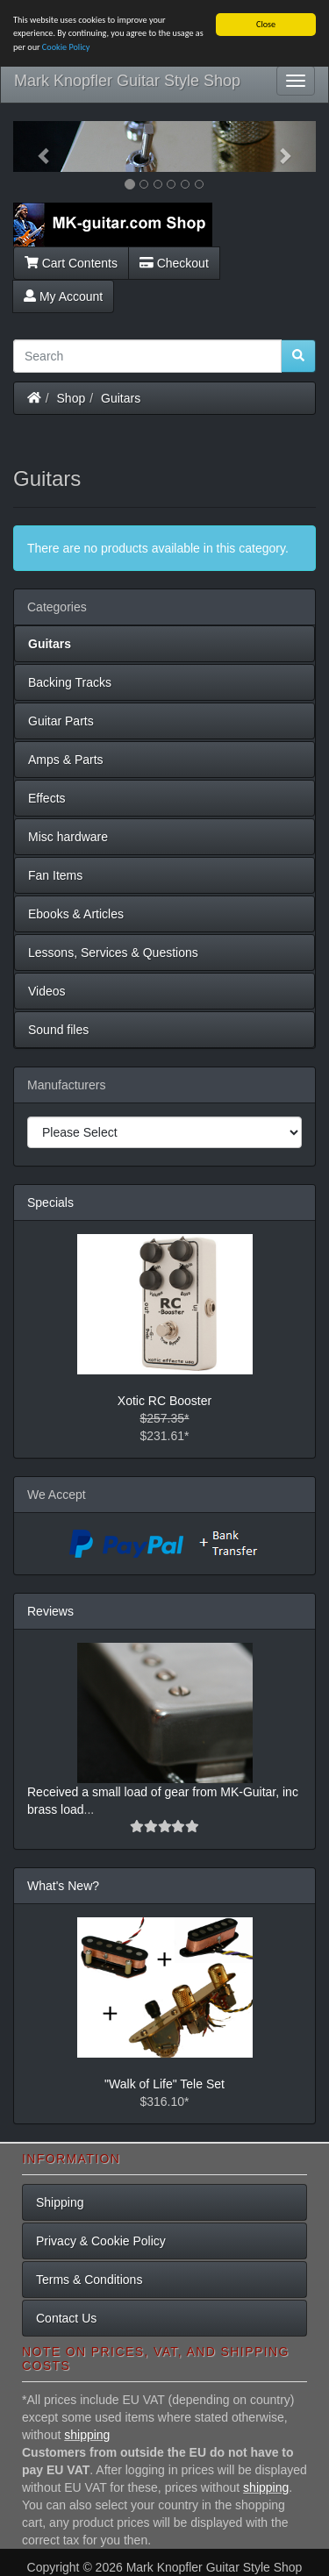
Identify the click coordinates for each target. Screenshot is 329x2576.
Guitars (120, 397)
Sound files (58, 1030)
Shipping (60, 2202)
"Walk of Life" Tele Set (164, 2084)
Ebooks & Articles (76, 914)
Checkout (174, 262)
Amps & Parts (66, 760)
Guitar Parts (61, 721)
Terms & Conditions (89, 2280)
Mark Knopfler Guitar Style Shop (127, 80)
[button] (36, 146)
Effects (47, 798)
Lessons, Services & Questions (113, 952)
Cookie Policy (66, 47)
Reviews (50, 1611)
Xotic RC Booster (164, 1401)
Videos (47, 991)
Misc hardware (68, 837)
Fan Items (55, 875)
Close (265, 24)
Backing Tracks (69, 682)
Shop (71, 397)
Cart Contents (71, 262)
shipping (87, 2435)
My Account (63, 296)
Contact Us (66, 2318)
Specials (50, 1202)
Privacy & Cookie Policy (101, 2241)
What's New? (63, 1886)
